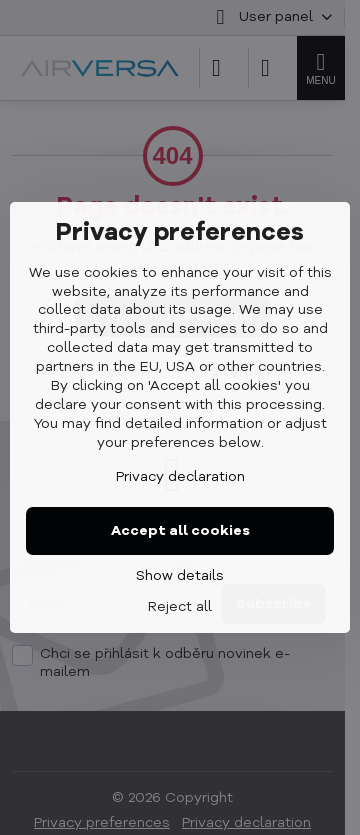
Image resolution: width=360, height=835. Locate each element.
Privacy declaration (180, 477)
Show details (180, 576)
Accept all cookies (180, 531)
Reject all (180, 607)
